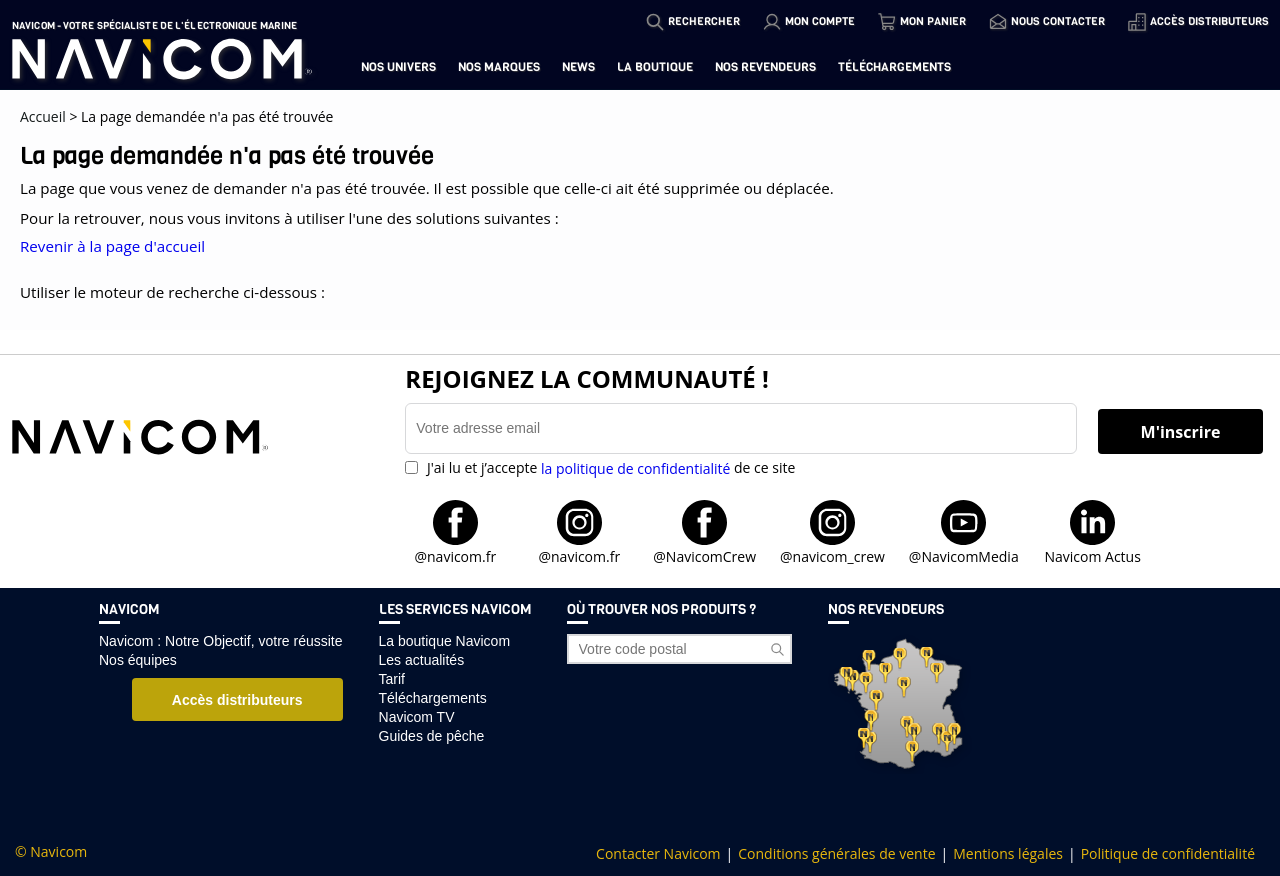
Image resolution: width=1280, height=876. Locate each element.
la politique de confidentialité (635, 468)
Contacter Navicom (658, 854)
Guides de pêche (432, 736)
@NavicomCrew (704, 555)
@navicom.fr (455, 555)
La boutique (655, 67)
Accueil (43, 116)
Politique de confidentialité (1168, 854)
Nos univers (398, 67)
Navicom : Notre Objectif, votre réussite (221, 641)
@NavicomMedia (964, 555)
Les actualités (422, 660)
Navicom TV (417, 717)
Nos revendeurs (765, 67)
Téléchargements (894, 67)
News (578, 67)
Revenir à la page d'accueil (112, 246)
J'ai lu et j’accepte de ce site (609, 467)
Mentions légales (1008, 854)
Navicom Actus (1092, 555)
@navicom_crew (832, 555)
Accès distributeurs (237, 700)
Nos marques (499, 67)
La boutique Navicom (445, 641)
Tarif (392, 679)
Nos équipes (138, 660)
